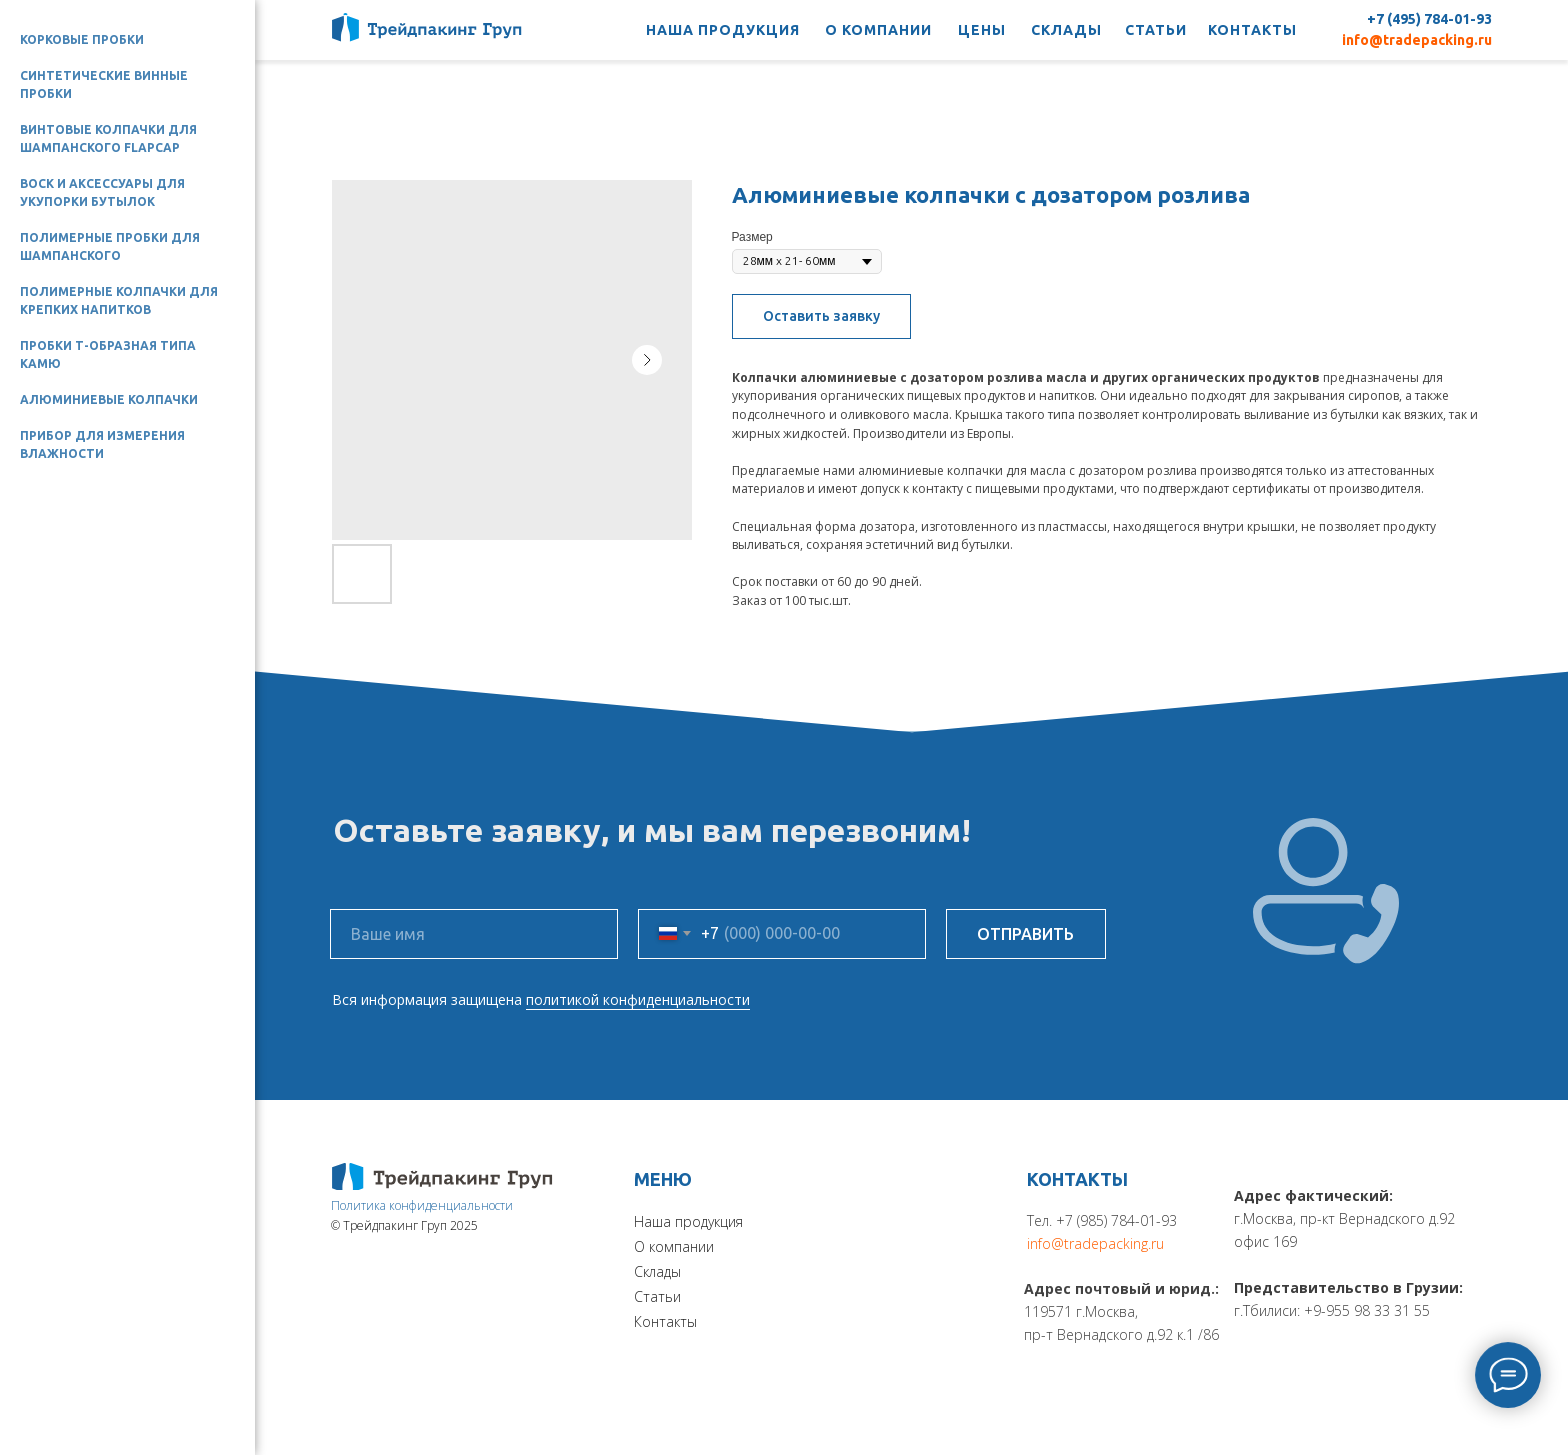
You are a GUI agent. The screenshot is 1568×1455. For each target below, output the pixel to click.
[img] (442, 1176)
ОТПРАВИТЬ (1025, 934)
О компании (674, 1246)
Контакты (665, 1321)
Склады (657, 1271)
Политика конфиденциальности (422, 1205)
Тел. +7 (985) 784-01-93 (1102, 1220)
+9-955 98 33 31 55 (1367, 1310)
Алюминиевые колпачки (109, 399)
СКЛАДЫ (1066, 30)
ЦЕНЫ (982, 30)
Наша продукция (688, 1221)
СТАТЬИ (1156, 30)
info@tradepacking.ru (1417, 40)
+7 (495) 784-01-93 (1429, 19)
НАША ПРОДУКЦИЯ (723, 30)
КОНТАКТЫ (1252, 30)
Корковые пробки (82, 39)
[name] (474, 934)
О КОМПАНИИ (878, 30)
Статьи (657, 1296)
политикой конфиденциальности (638, 999)
